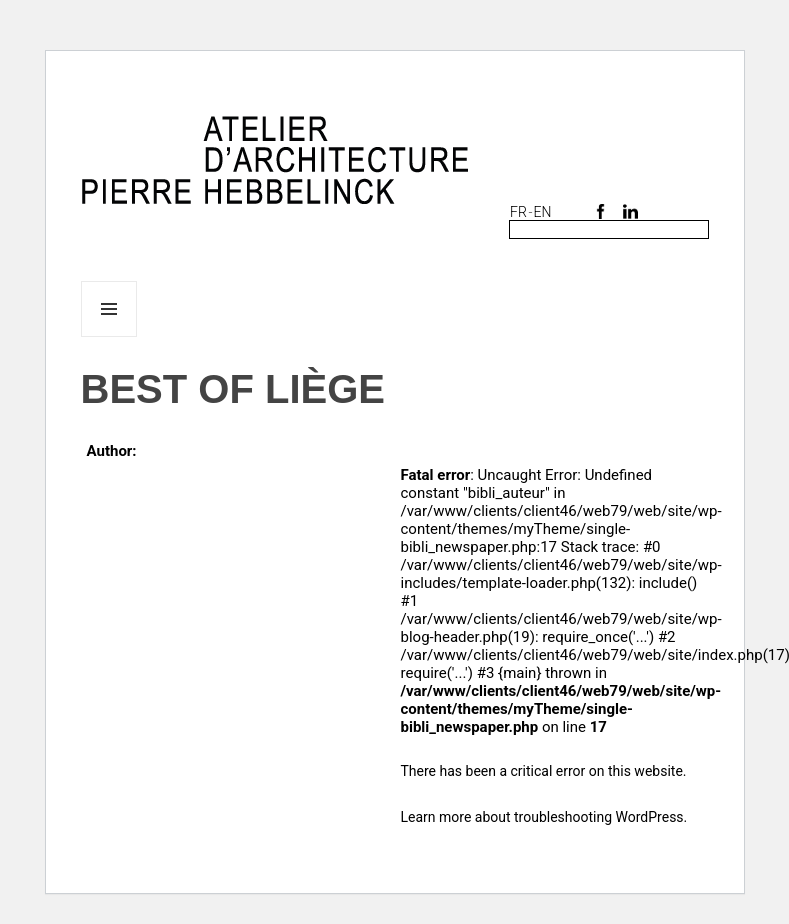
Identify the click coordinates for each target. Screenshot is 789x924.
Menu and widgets (109, 336)
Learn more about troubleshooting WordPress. (544, 817)
